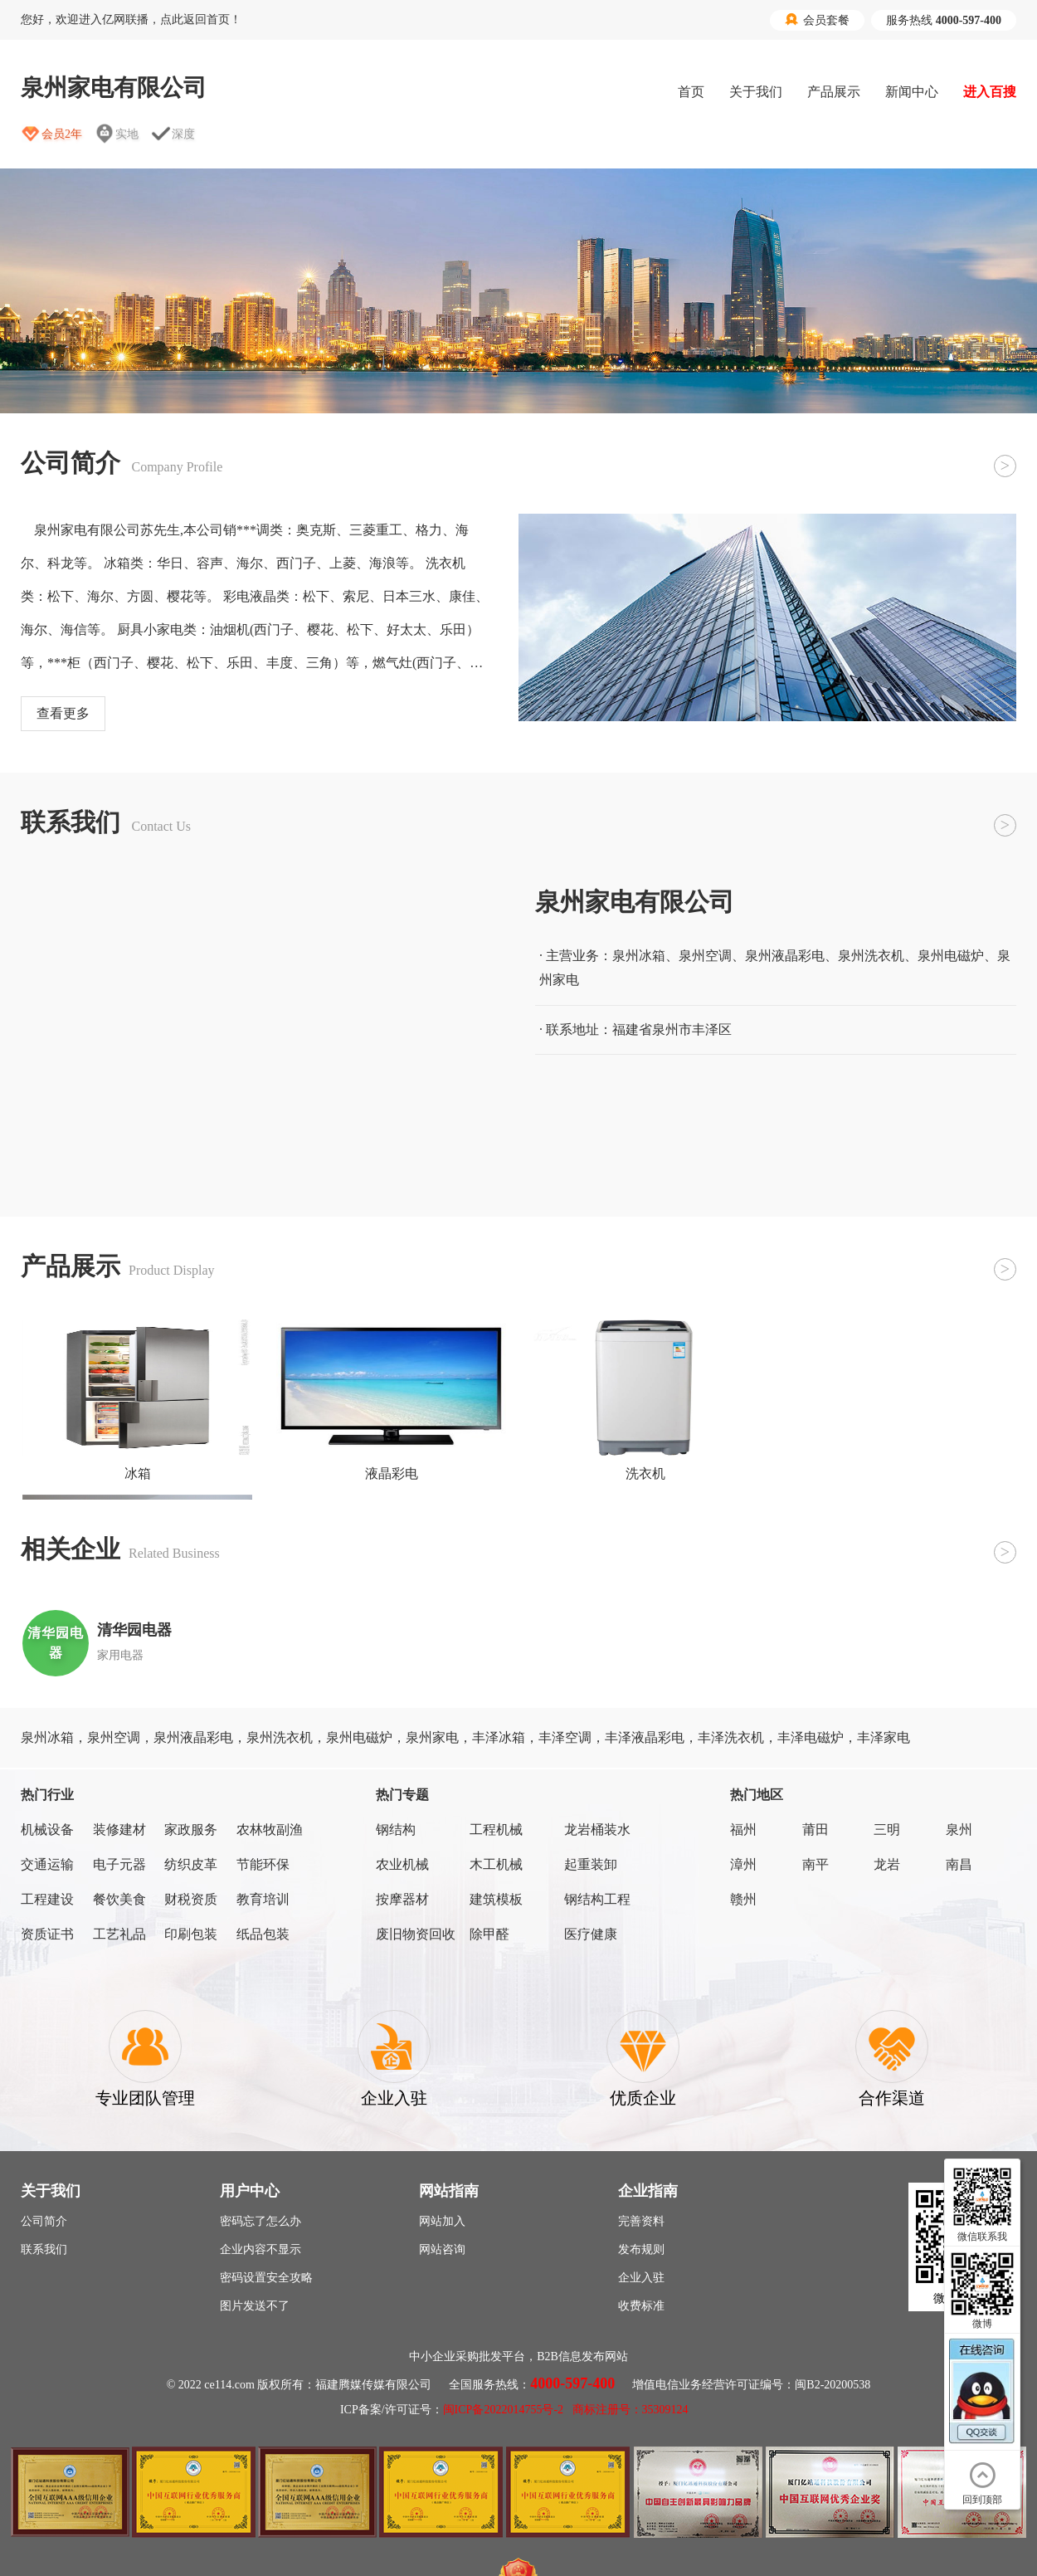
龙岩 (887, 1864)
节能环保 (263, 1864)
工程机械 (496, 1829)
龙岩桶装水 (597, 1829)
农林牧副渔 (269, 1829)
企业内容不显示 (260, 2249)
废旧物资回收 (415, 1934)
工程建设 (47, 1899)
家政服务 (190, 1829)
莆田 (815, 1829)
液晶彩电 (391, 1473)
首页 (691, 92)
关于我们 (755, 92)
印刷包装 (190, 1934)
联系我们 (44, 2249)
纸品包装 (263, 1934)
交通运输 (47, 1864)
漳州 (743, 1864)
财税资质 (190, 1899)
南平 (815, 1864)
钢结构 (396, 1829)
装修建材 (119, 1829)
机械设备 (47, 1829)
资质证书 (47, 1934)
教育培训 (263, 1899)
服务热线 (943, 20)
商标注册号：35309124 (630, 2409)
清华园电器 (134, 1630)
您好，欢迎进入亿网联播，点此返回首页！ (131, 19)
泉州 (959, 1829)
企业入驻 (641, 2277)
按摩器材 (402, 1899)
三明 (887, 1829)
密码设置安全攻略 (266, 2277)
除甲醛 (489, 1934)
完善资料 (641, 2221)
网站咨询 (442, 2249)
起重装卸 (590, 1864)
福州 (743, 1829)
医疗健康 (590, 1934)
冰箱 (137, 1473)
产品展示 (833, 92)
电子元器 (119, 1864)
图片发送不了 (255, 2306)
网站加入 (442, 2221)
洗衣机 (645, 1473)
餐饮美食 (119, 1899)
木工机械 (496, 1864)
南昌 (959, 1864)
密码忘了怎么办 (260, 2221)
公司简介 (44, 2221)
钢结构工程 (597, 1899)
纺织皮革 (190, 1864)
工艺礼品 (119, 1934)
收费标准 (641, 2306)
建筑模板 (496, 1899)
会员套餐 (817, 20)
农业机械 (402, 1864)
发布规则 (641, 2249)
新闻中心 (911, 92)
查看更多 (63, 713)
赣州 (743, 1899)
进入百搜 (989, 92)
